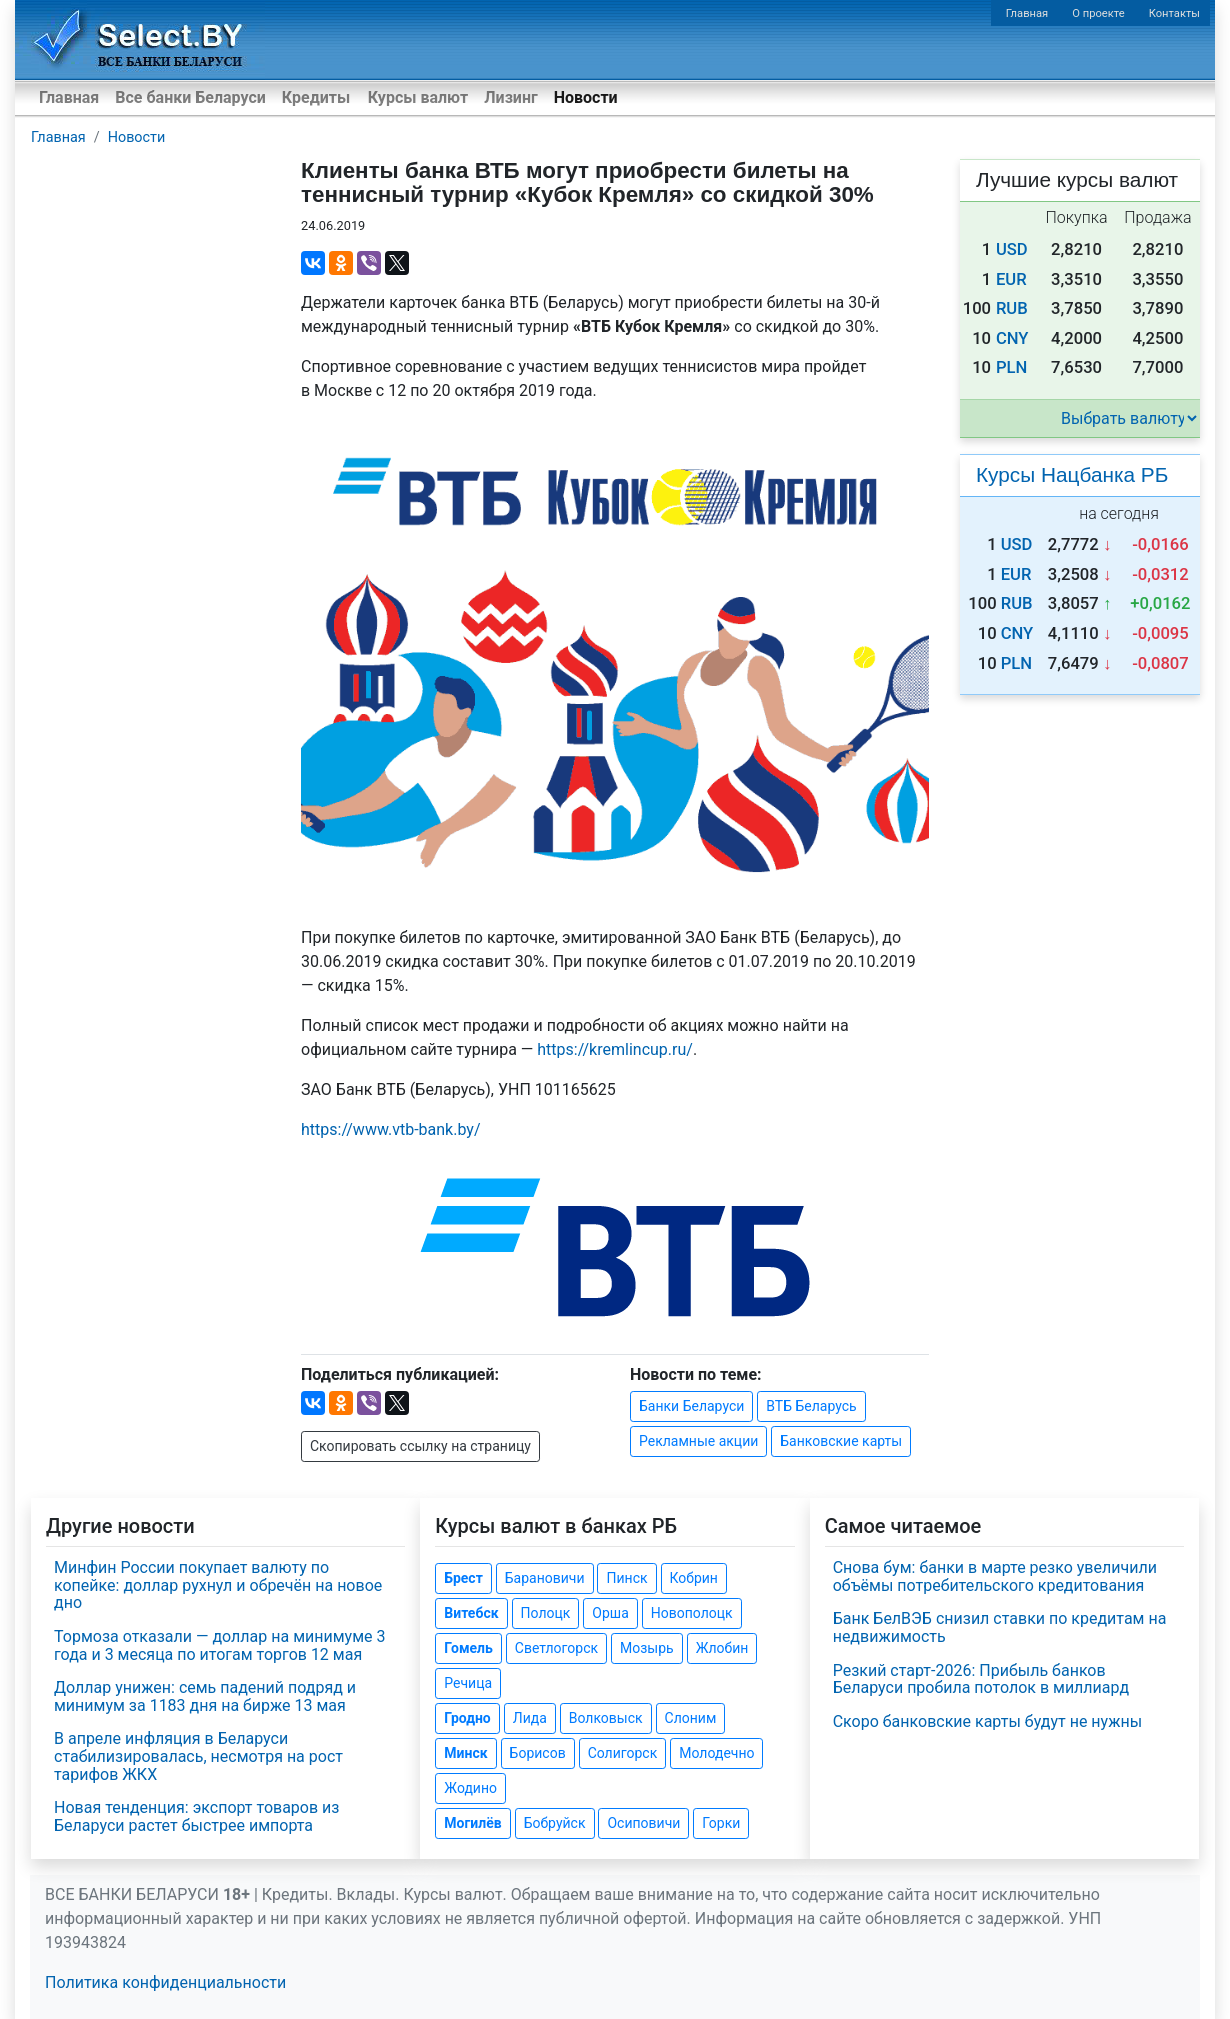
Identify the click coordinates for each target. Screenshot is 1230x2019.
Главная (1027, 13)
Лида (530, 1718)
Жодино (470, 1788)
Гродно (467, 1718)
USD (1012, 249)
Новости (586, 97)
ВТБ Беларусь (811, 1406)
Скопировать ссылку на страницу (420, 1446)
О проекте (1098, 13)
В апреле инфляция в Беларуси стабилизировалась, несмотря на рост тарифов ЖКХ (198, 1756)
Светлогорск (556, 1648)
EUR (1011, 279)
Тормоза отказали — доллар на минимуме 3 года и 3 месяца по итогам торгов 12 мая (219, 1645)
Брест (463, 1578)
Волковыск (606, 1718)
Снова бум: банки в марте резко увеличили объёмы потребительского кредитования (995, 1576)
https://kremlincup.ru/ (615, 1049)
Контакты (1174, 13)
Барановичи (545, 1578)
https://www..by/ (391, 1129)
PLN (1011, 367)
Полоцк (546, 1613)
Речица (468, 1683)
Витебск (471, 1613)
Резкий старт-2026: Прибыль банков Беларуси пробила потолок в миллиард (981, 1679)
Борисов (538, 1753)
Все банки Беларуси (190, 97)
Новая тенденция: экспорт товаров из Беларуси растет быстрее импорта (196, 1816)
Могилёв (472, 1823)
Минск (465, 1753)
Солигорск (623, 1753)
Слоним (691, 1718)
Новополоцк (692, 1613)
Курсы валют (418, 97)
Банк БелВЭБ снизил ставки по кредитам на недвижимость (1000, 1627)
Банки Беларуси (691, 1406)
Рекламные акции (698, 1441)
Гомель (468, 1648)
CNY (1012, 338)
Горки (721, 1823)
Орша (610, 1613)
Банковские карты (841, 1441)
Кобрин (694, 1578)
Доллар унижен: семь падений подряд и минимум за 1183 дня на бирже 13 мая (205, 1696)
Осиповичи (643, 1823)
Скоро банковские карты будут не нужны (987, 1721)
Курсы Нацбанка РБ (1072, 474)
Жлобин (722, 1648)
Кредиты (316, 97)
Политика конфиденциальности (165, 1982)
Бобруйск (555, 1823)
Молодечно (716, 1753)
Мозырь (647, 1648)
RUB (1012, 308)
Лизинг (510, 97)
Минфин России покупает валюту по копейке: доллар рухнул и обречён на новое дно (218, 1585)
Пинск (626, 1578)
